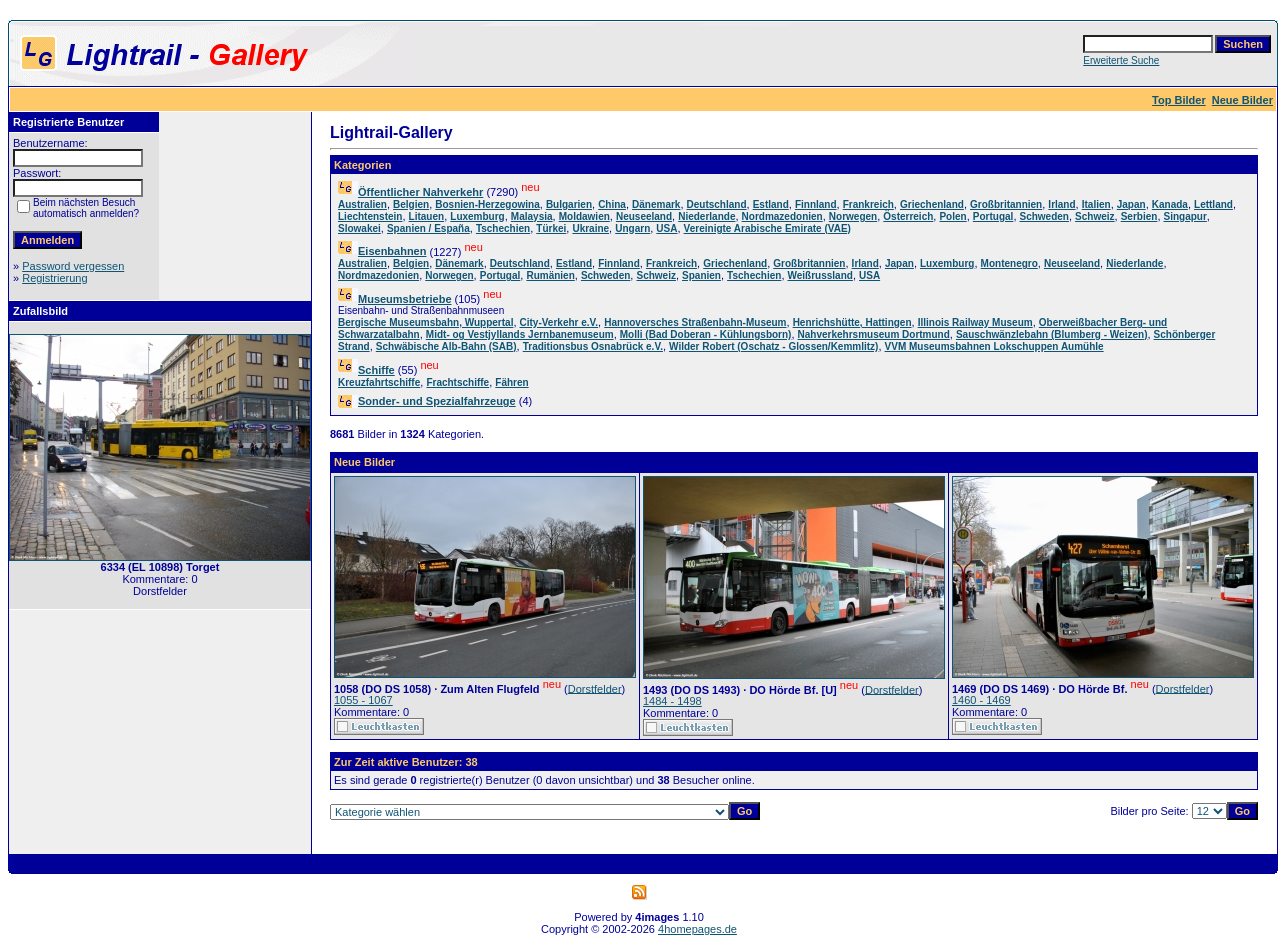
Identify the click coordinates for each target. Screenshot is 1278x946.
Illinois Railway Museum (975, 322)
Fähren (511, 382)
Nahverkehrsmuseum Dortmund (874, 334)
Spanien (701, 275)
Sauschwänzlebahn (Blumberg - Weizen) (1052, 334)
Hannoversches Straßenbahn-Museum (695, 322)
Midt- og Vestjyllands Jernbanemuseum (520, 334)
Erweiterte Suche (1121, 60)
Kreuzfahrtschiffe (379, 382)
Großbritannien (1006, 204)
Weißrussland (820, 275)
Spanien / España (428, 228)
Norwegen (853, 216)
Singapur (1185, 216)
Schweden (1044, 216)
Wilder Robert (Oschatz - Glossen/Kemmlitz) (773, 346)
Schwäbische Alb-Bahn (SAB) (446, 346)
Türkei (551, 228)
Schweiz (1094, 216)
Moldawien (584, 216)
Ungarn (632, 228)
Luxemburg (477, 216)
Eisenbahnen (392, 251)
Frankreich (868, 204)
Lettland (1213, 204)
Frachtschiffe (457, 382)
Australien (362, 204)
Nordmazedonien (782, 216)
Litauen (427, 216)
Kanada (1170, 204)
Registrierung (54, 278)
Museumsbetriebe (405, 299)
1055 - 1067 (363, 700)
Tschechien (503, 228)
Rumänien (550, 275)
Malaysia (532, 216)
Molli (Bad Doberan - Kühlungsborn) (706, 334)
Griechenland (932, 204)
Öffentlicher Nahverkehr (420, 192)
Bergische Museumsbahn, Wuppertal (425, 322)
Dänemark (656, 204)
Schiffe (376, 370)
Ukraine (590, 228)
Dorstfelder (595, 688)
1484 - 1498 (672, 701)
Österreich (908, 216)
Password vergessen (73, 266)
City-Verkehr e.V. (559, 322)
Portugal (993, 216)
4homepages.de (697, 929)
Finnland (816, 204)
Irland (1061, 204)
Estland (771, 204)
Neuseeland (644, 216)
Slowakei (359, 228)
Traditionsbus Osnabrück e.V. (593, 346)
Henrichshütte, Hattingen (852, 322)
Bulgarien (569, 204)
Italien (1096, 204)
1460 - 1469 (981, 700)
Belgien (411, 204)
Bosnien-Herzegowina (487, 204)
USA (666, 228)
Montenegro (1009, 263)
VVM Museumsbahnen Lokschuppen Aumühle (994, 346)
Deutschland (717, 204)
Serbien (1139, 216)
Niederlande (706, 216)
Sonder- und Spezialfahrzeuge (437, 401)
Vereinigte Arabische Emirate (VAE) (767, 228)
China (612, 204)
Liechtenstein (370, 216)
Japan (1131, 204)
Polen (952, 216)
